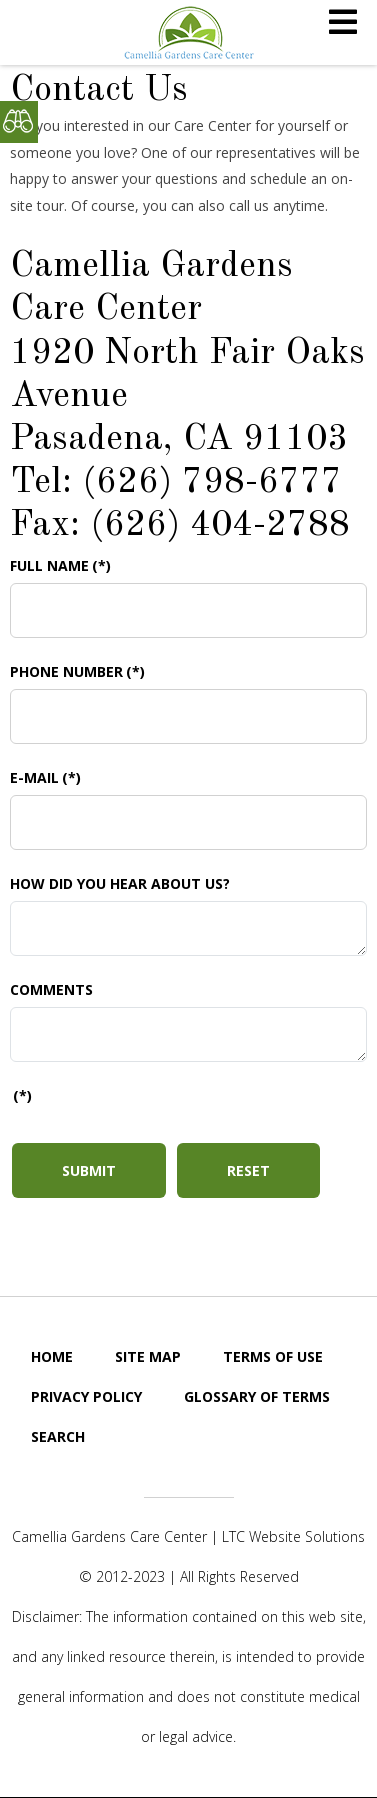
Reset (248, 1170)
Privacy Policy (86, 1396)
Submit (89, 1170)
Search (58, 1436)
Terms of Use (273, 1356)
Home (52, 1356)
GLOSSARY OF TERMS (257, 1396)
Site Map (148, 1356)
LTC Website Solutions (293, 1536)
